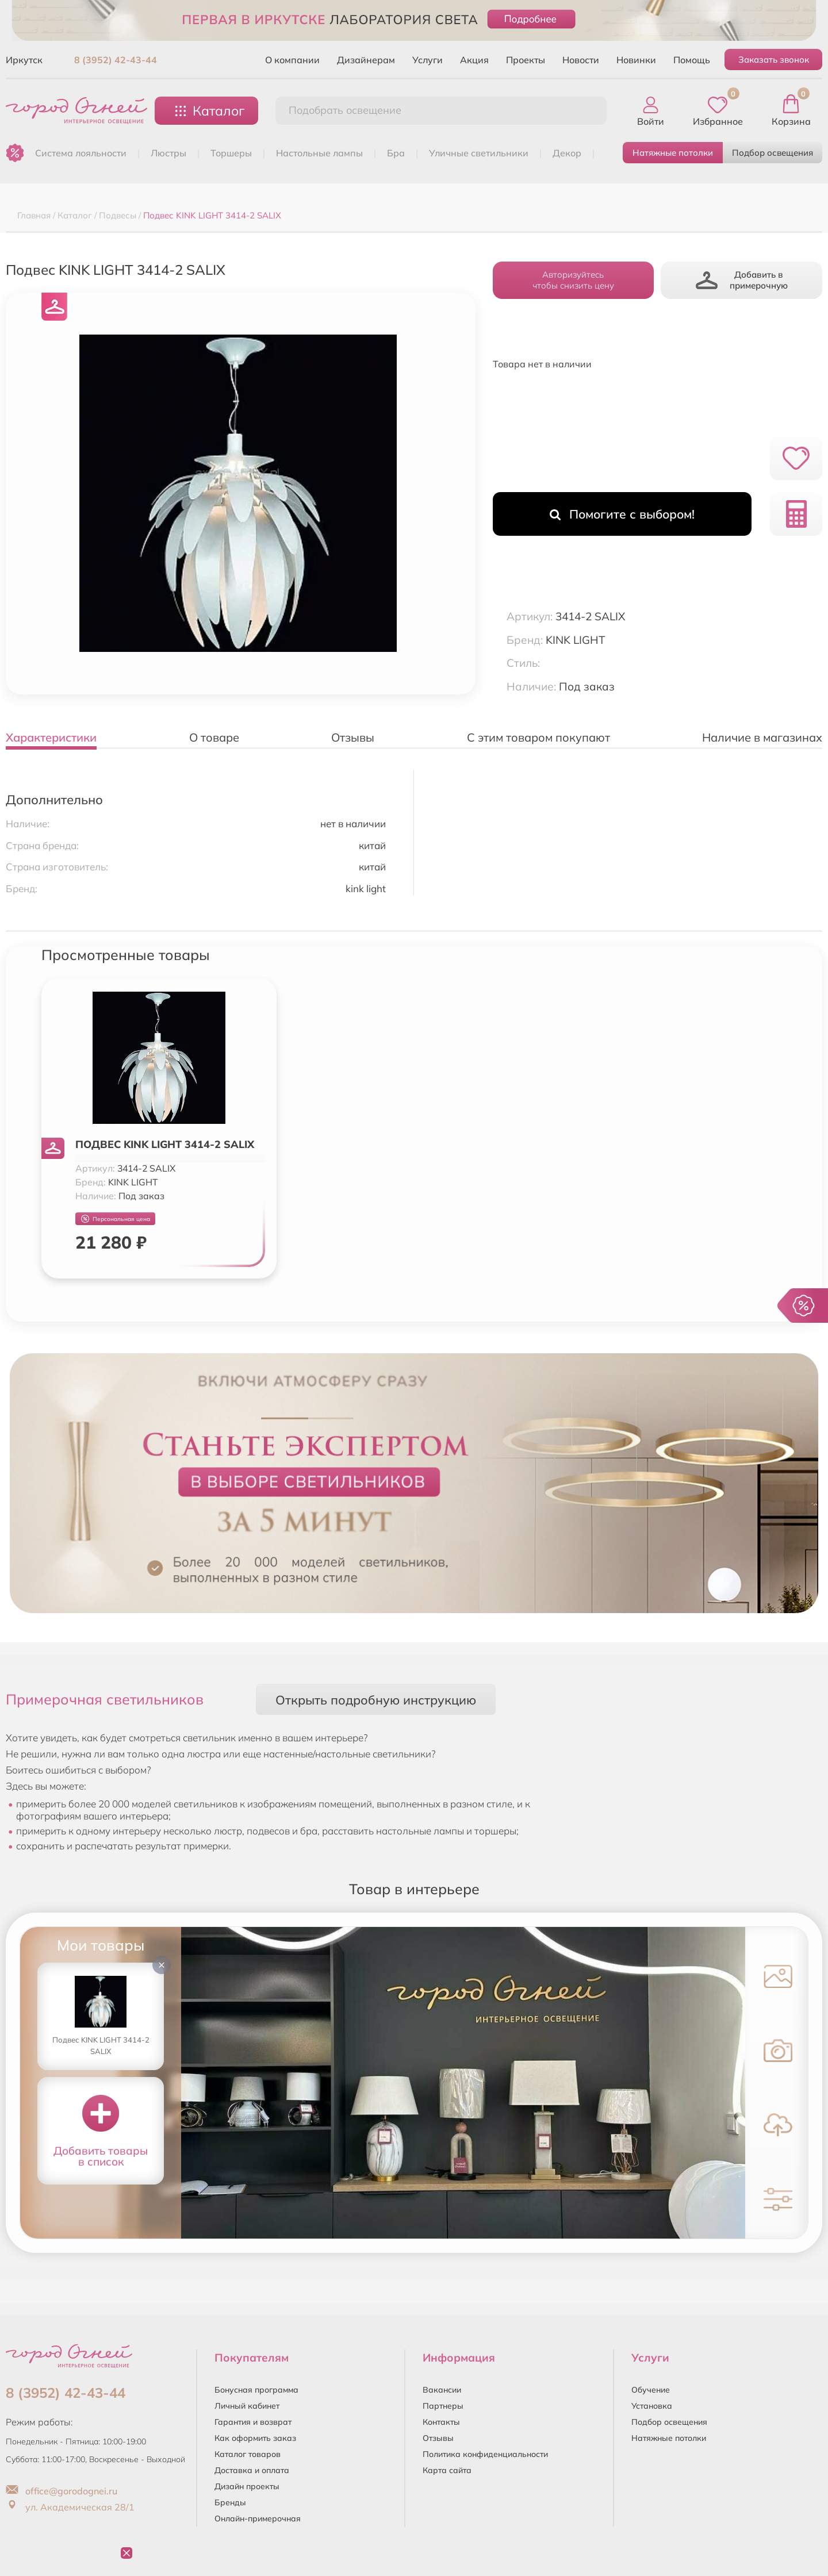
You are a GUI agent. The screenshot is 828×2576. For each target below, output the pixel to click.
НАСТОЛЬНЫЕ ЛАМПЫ (319, 153)
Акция (474, 60)
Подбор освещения (772, 152)
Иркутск (24, 60)
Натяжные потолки (672, 152)
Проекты (525, 60)
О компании (292, 60)
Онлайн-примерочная (257, 2518)
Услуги (427, 60)
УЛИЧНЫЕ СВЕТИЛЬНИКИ (478, 153)
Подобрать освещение (345, 110)
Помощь (691, 60)
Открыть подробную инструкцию (375, 1699)
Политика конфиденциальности (485, 2454)
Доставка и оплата (251, 2470)
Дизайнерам (366, 60)
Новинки (636, 60)
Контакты (441, 2422)
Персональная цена (115, 1219)
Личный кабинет (246, 2406)
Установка (651, 2406)
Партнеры (443, 2406)
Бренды (230, 2502)
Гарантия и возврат (253, 2422)
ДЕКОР (567, 153)
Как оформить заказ (255, 2438)
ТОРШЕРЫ (231, 153)
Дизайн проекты (246, 2486)
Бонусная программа (256, 2390)
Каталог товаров (247, 2454)
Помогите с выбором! (622, 513)
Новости (580, 60)
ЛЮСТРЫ (168, 153)
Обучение (650, 2390)
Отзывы (438, 2438)
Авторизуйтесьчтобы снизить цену (573, 280)
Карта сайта (447, 2470)
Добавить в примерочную (742, 280)
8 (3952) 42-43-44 (115, 60)
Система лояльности (80, 153)
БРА (396, 153)
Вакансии (442, 2390)
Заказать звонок (773, 59)
